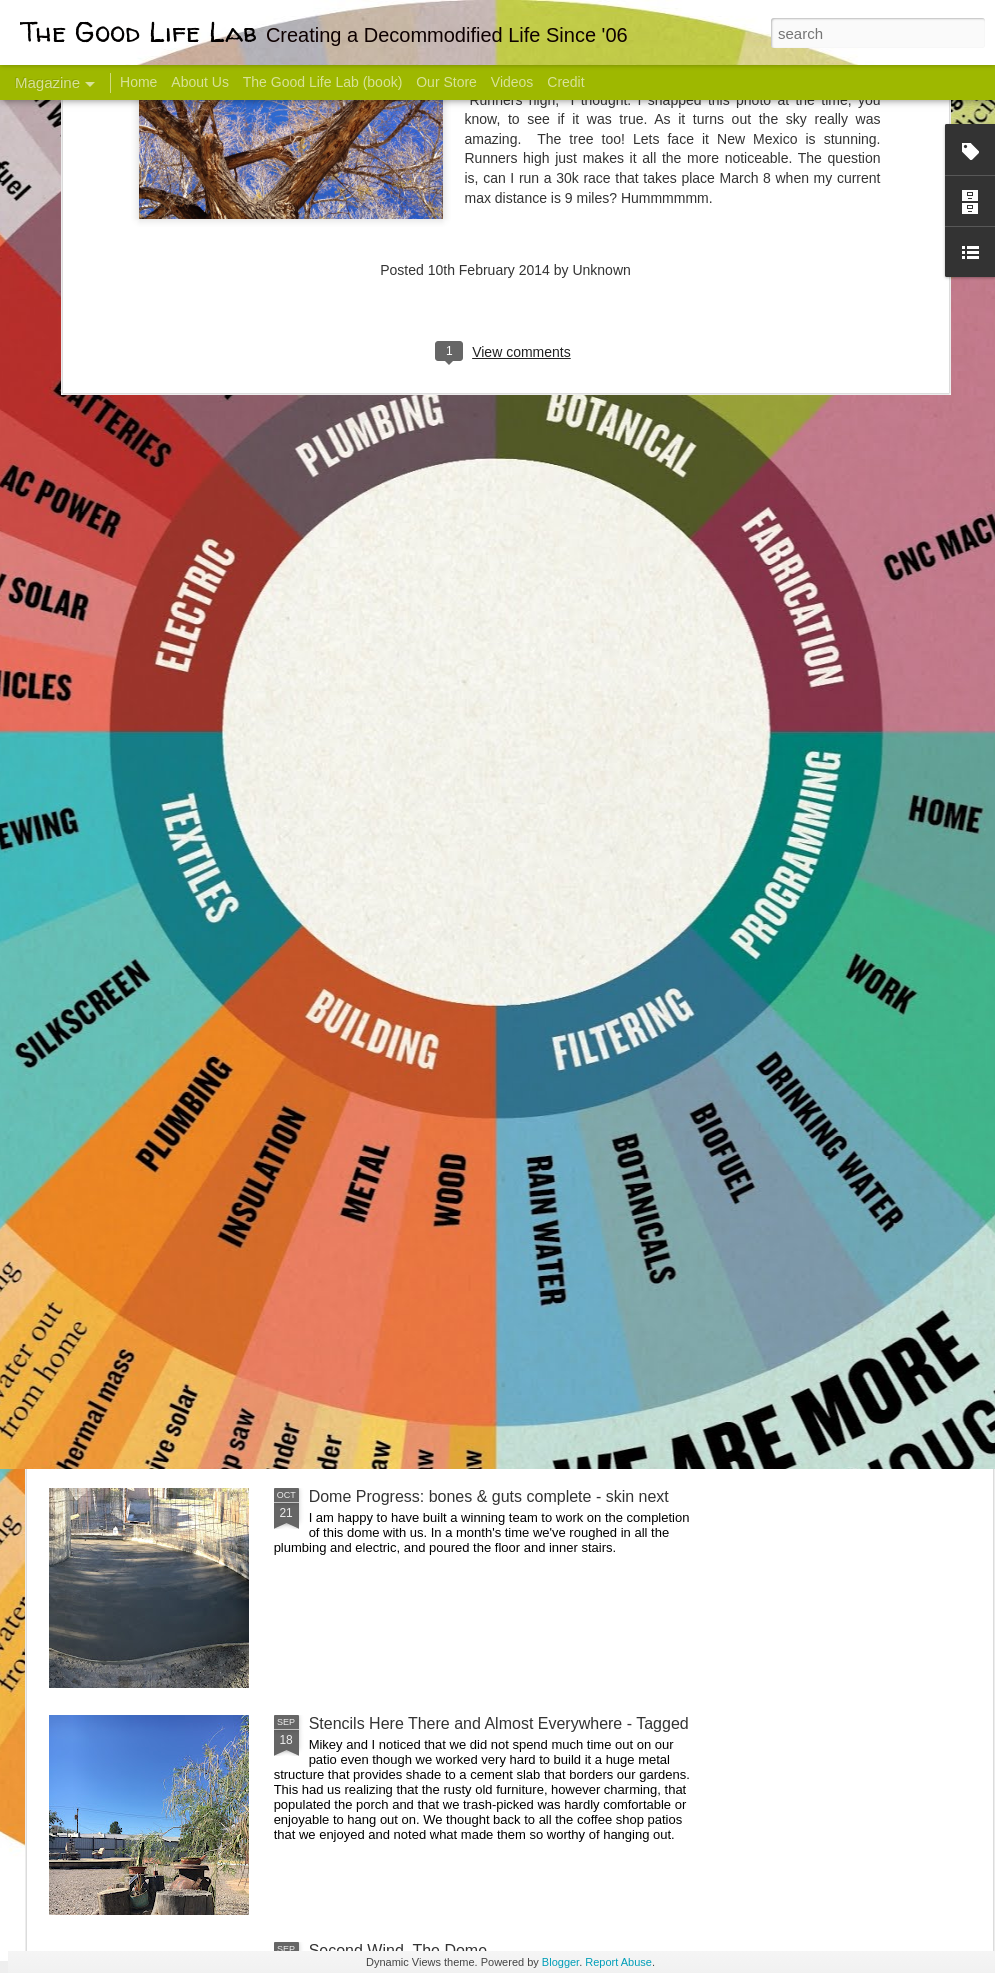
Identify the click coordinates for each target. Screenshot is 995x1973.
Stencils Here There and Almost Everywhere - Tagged (499, 1723)
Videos (512, 82)
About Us (200, 82)
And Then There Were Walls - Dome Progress (472, 1269)
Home (138, 82)
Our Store (446, 82)
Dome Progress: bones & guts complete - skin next (489, 1496)
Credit (565, 82)
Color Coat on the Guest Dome (194, 1182)
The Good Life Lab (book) (323, 82)
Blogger (560, 1962)
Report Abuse (618, 1962)
